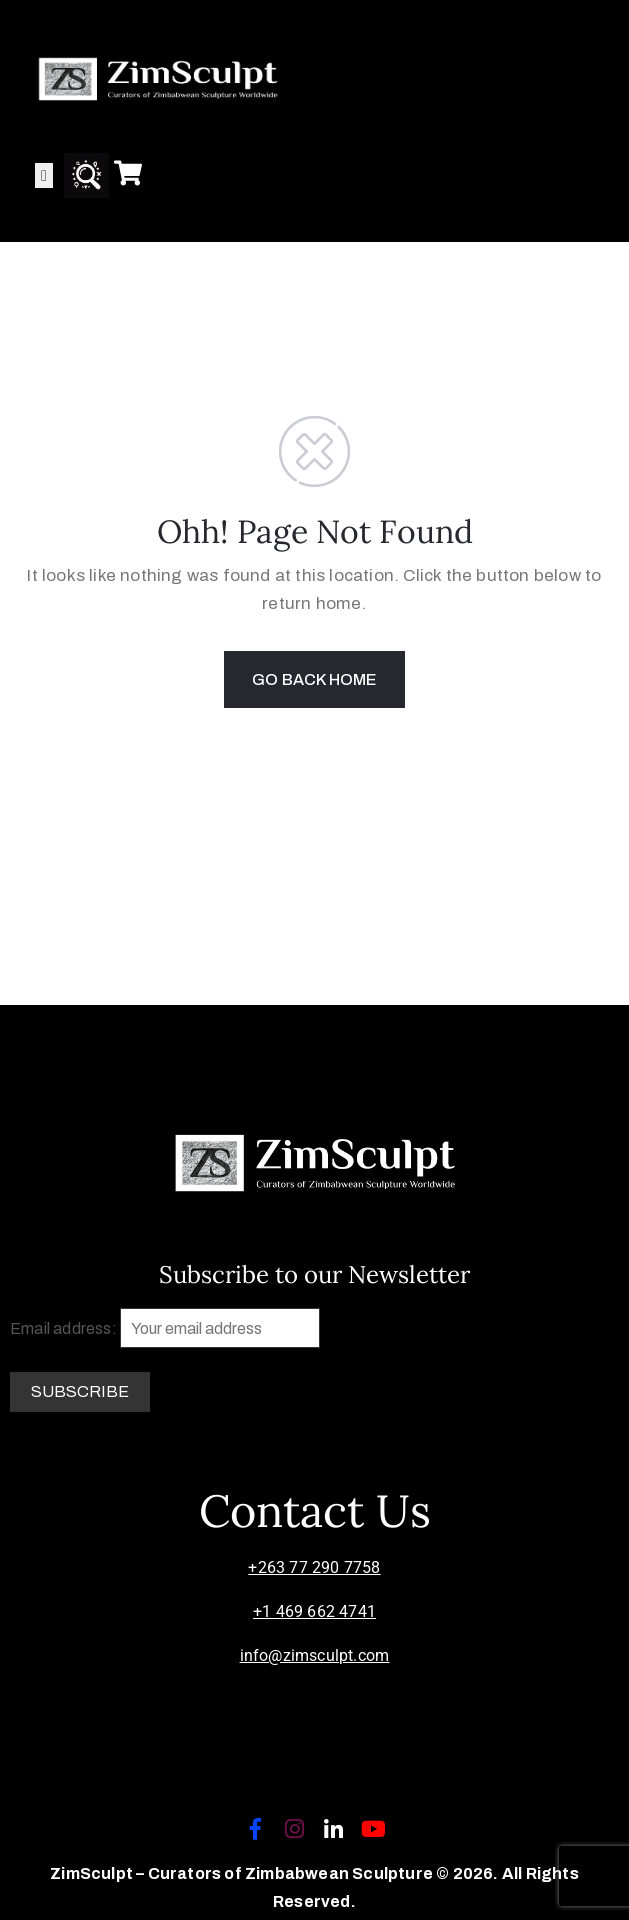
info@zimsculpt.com (315, 1655)
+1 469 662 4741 (314, 1611)
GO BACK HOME (314, 679)
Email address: (165, 1328)
